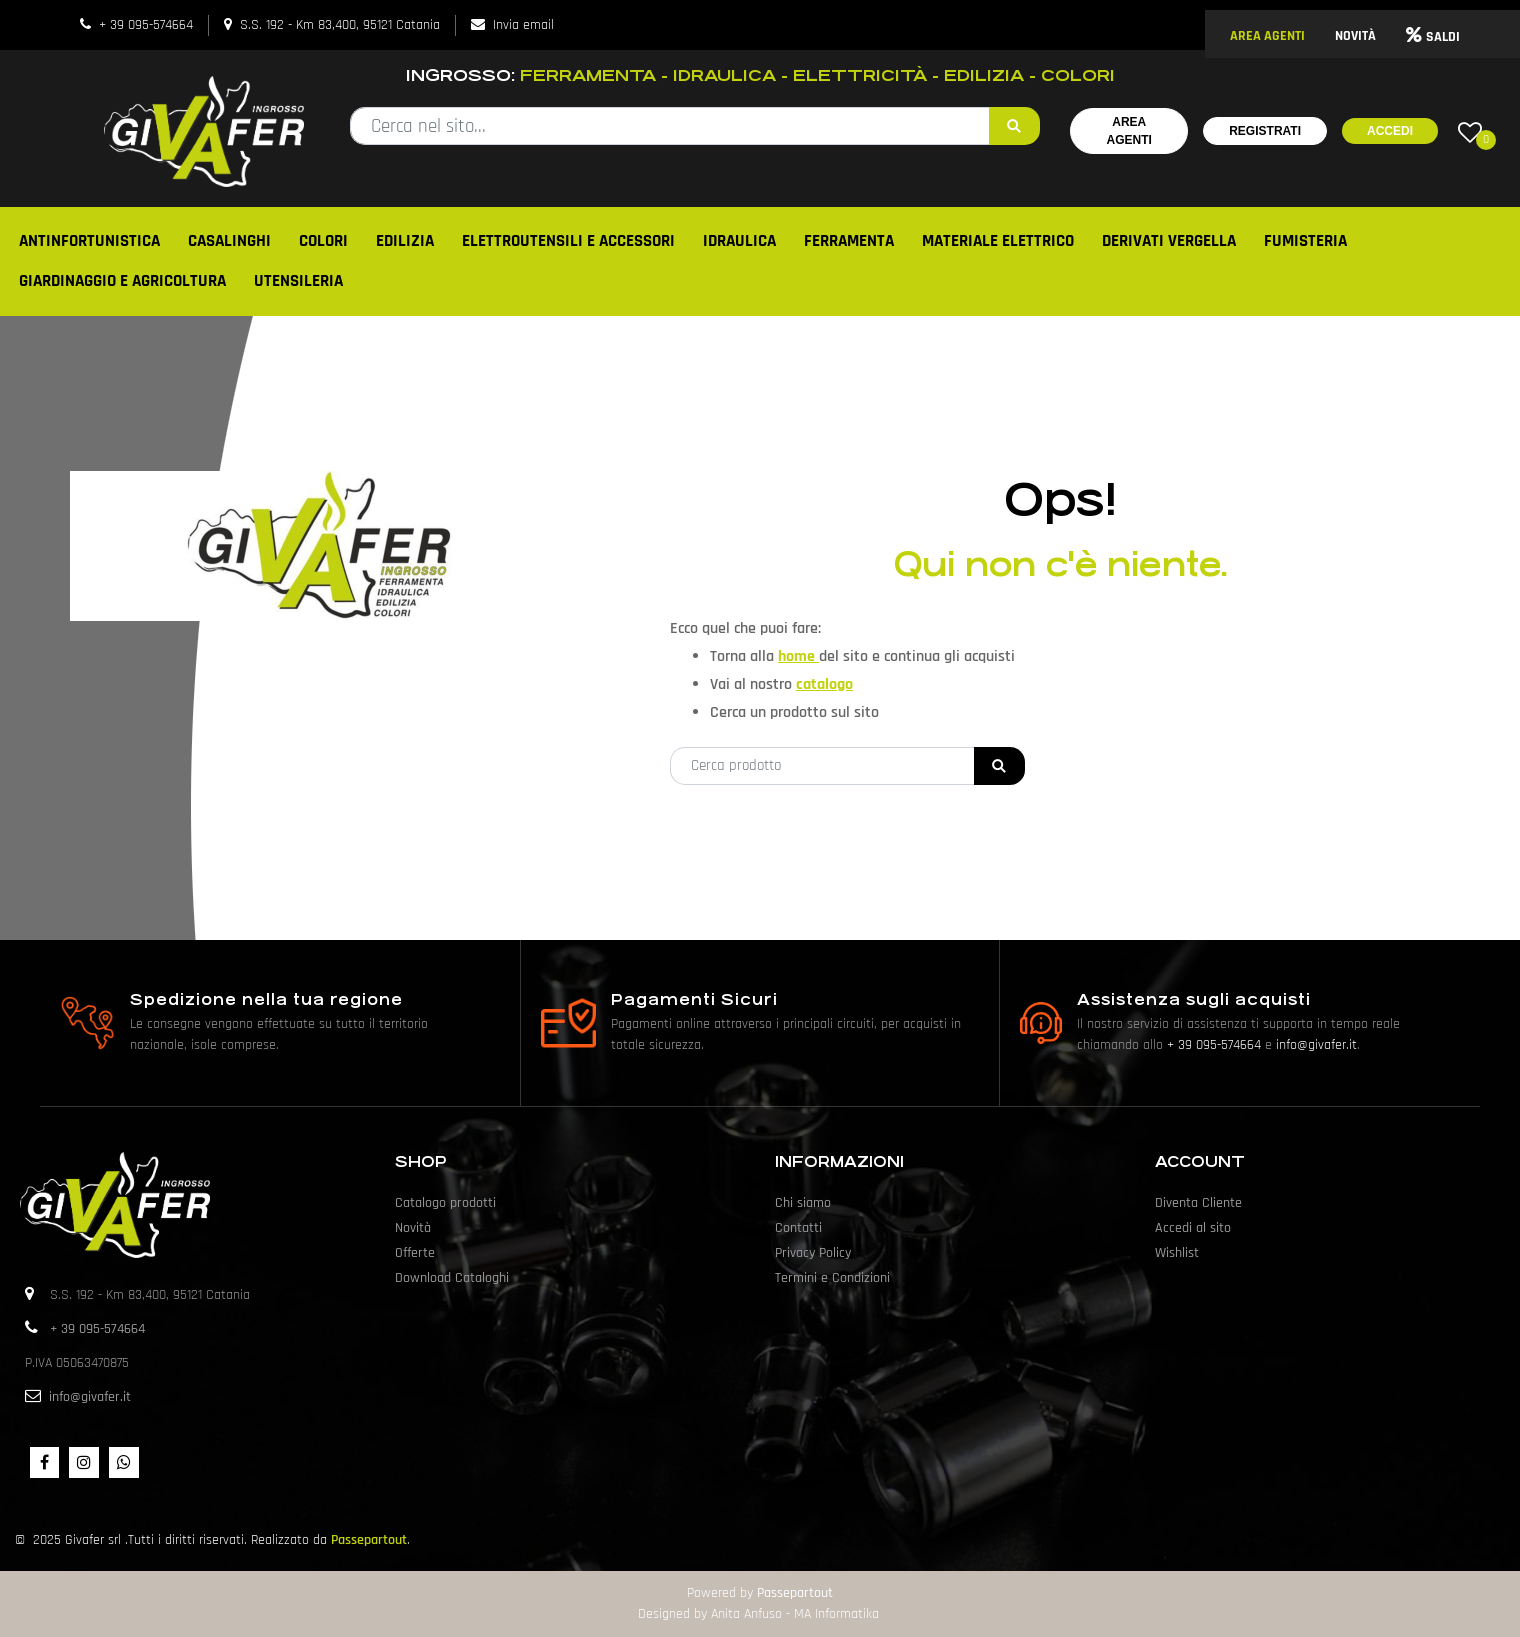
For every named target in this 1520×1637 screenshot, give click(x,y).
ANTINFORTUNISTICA (89, 241)
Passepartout (369, 1540)
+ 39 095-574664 (146, 25)
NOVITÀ (1355, 36)
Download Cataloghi (452, 1278)
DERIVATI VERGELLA (1169, 241)
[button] (1014, 126)
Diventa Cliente (1198, 1203)
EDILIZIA (405, 241)
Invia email (523, 25)
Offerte (415, 1253)
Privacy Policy (813, 1253)
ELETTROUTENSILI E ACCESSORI (568, 241)
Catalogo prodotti (445, 1203)
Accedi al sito (1193, 1228)
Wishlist (1177, 1253)
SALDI (1433, 37)
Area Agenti (1129, 131)
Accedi (1390, 131)
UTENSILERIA (298, 281)
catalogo (824, 684)
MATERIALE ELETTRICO (998, 241)
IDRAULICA (739, 241)
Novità (413, 1228)
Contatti (798, 1228)
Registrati (1265, 131)
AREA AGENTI (1267, 36)
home (798, 656)
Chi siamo (803, 1203)
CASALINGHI (229, 241)
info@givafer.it (1316, 1045)
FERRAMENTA (849, 241)
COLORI (323, 241)
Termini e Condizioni (832, 1278)
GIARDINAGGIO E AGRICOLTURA (122, 281)
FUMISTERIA (1305, 241)
